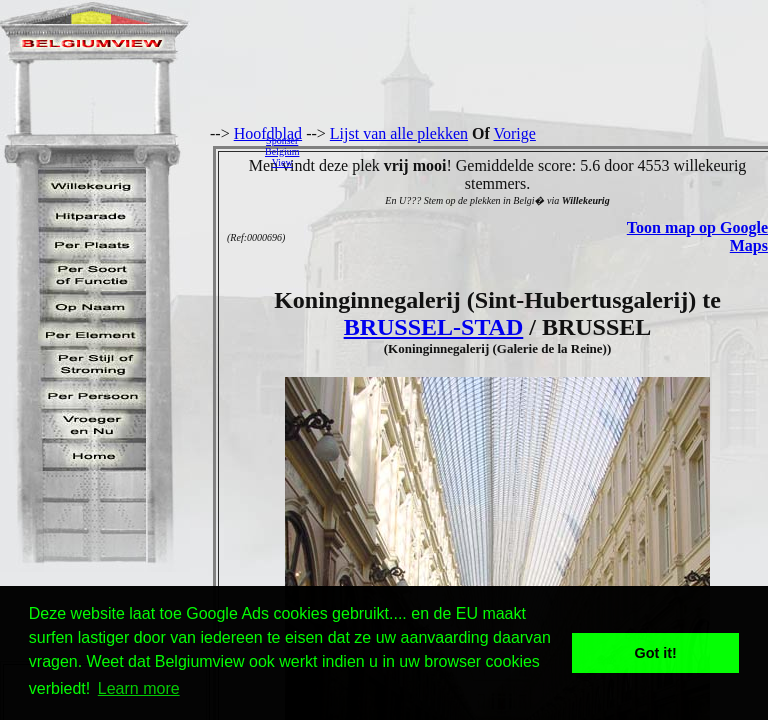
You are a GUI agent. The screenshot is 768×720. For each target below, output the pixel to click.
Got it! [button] (656, 653)
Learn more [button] (139, 688)
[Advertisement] (539, 151)
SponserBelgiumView (282, 151)
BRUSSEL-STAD (434, 327)
